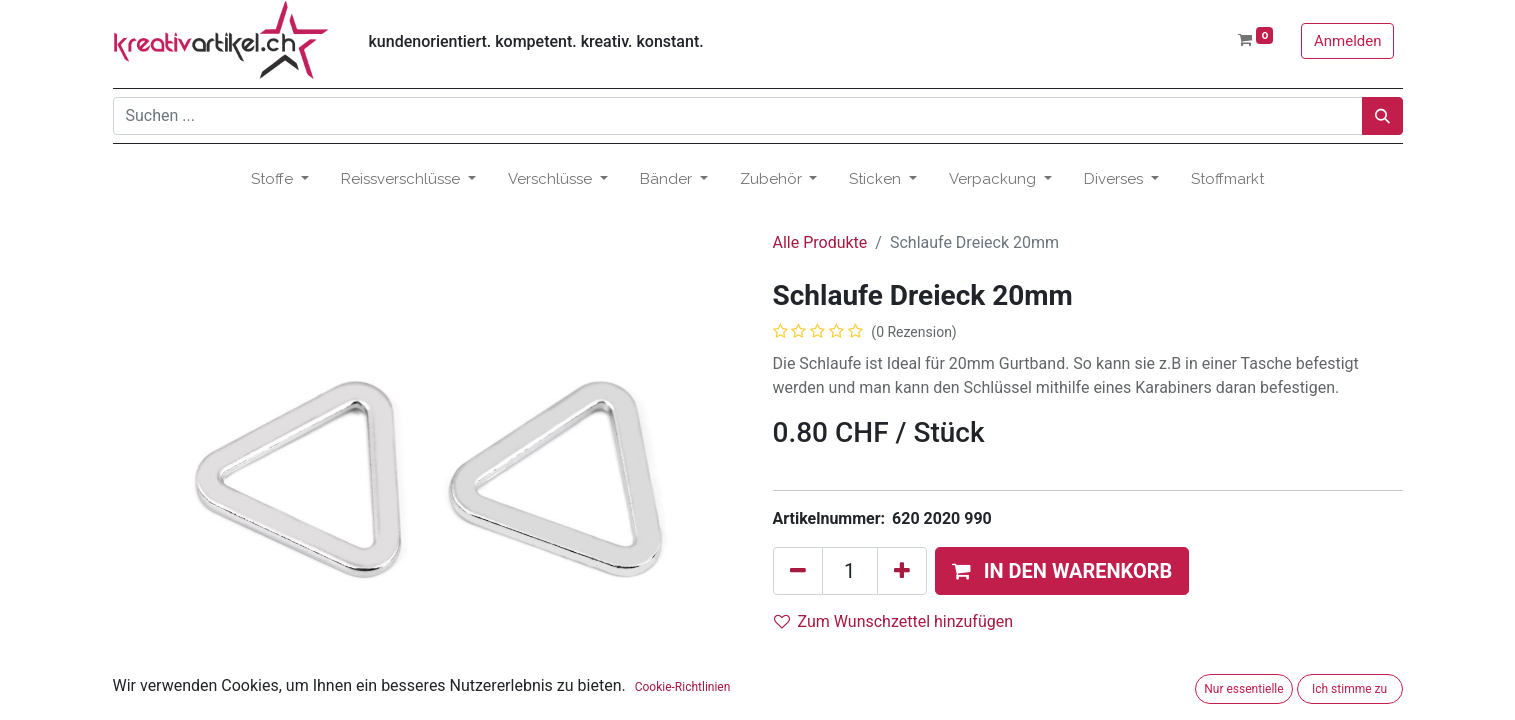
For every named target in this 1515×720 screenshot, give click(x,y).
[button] (1062, 571)
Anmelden (1348, 41)
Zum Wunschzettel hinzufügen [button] (894, 621)
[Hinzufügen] (902, 571)
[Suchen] (1382, 116)
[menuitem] (1227, 179)
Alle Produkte (820, 242)
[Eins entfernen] (798, 571)
